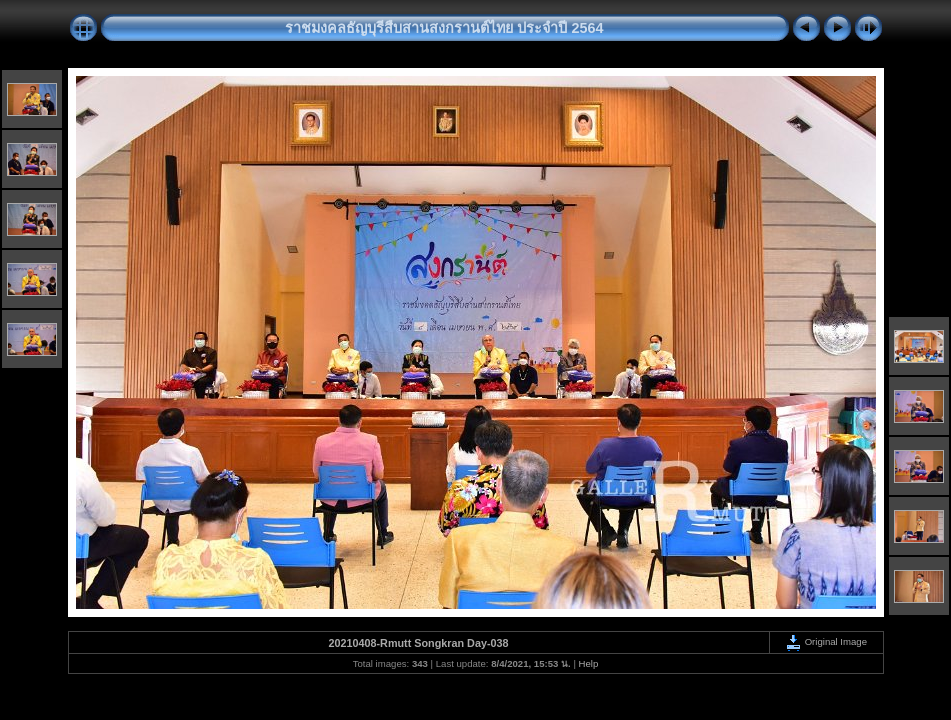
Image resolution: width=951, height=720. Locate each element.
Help (589, 663)
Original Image (826, 641)
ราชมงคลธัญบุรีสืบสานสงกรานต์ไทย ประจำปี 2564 (444, 28)
